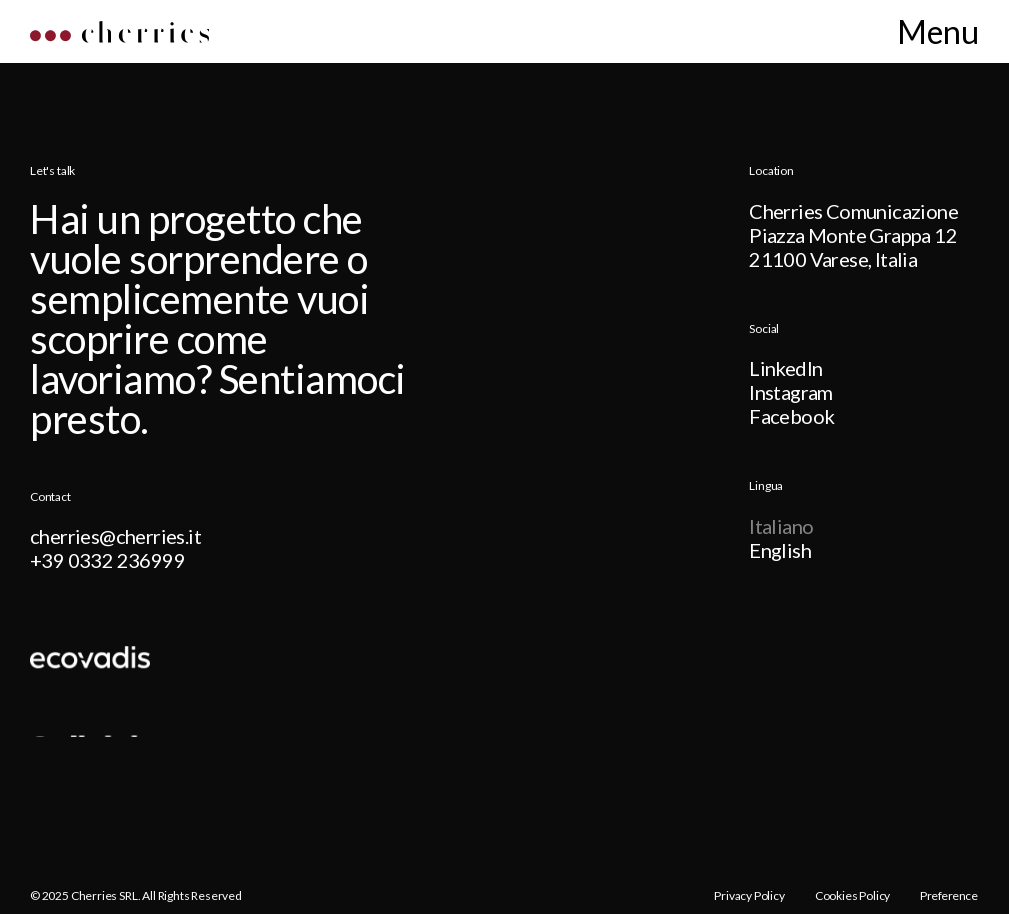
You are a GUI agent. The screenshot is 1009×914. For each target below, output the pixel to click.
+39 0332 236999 (107, 561)
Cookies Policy (852, 895)
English (780, 551)
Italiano (781, 527)
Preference (949, 895)
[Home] (119, 36)
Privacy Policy (749, 895)
